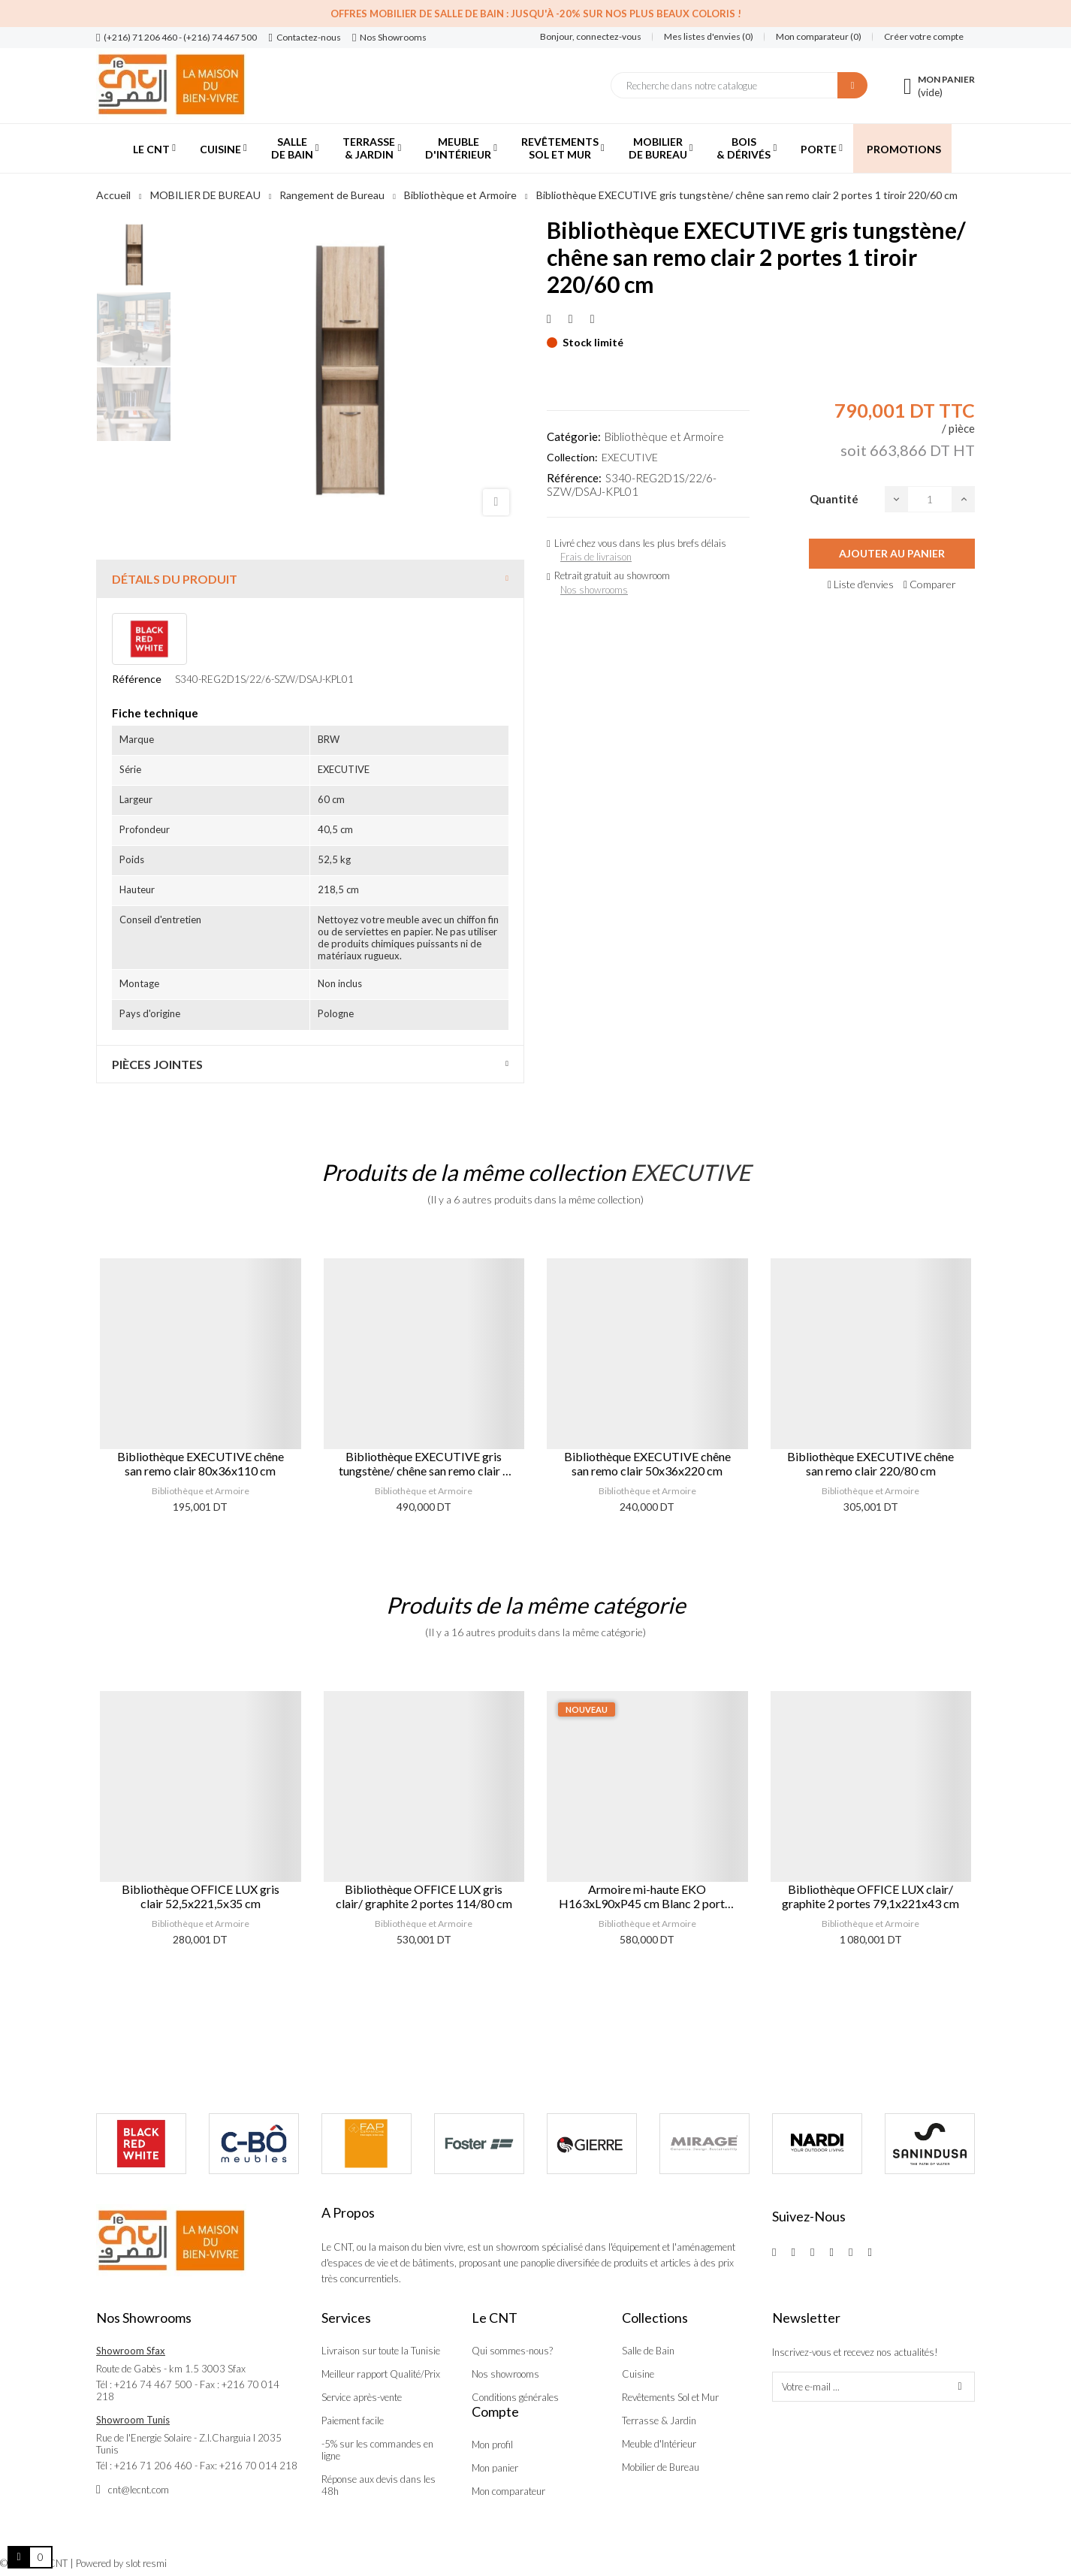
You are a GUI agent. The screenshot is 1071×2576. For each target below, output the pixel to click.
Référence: (574, 478)
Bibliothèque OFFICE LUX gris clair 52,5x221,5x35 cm (200, 1896)
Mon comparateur (508, 2491)
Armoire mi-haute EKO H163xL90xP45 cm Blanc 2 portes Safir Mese (647, 1896)
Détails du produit (174, 579)
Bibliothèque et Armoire (664, 436)
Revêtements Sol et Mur (670, 2397)
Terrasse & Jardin (659, 2420)
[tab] (310, 578)
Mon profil (492, 2445)
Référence (136, 678)
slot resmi (146, 2563)
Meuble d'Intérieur (659, 2444)
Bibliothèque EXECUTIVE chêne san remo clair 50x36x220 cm (647, 1463)
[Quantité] (929, 499)
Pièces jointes (157, 1064)
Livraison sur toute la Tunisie (380, 2351)
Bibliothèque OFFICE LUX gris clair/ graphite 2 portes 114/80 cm (424, 1896)
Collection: (572, 457)
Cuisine (638, 2374)
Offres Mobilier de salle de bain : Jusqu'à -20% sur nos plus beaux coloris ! (535, 14)
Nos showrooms (594, 590)
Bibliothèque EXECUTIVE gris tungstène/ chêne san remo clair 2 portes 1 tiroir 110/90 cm (424, 1463)
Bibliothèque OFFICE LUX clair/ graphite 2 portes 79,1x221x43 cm (870, 1896)
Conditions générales (515, 2397)
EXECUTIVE (630, 457)
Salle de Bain (648, 2351)
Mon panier (495, 2468)
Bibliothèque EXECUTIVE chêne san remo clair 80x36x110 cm (200, 1463)
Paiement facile (352, 2420)
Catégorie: (574, 436)
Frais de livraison (596, 557)
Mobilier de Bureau (660, 2467)
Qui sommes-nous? (512, 2351)
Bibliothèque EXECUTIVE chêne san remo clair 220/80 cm (870, 1463)
